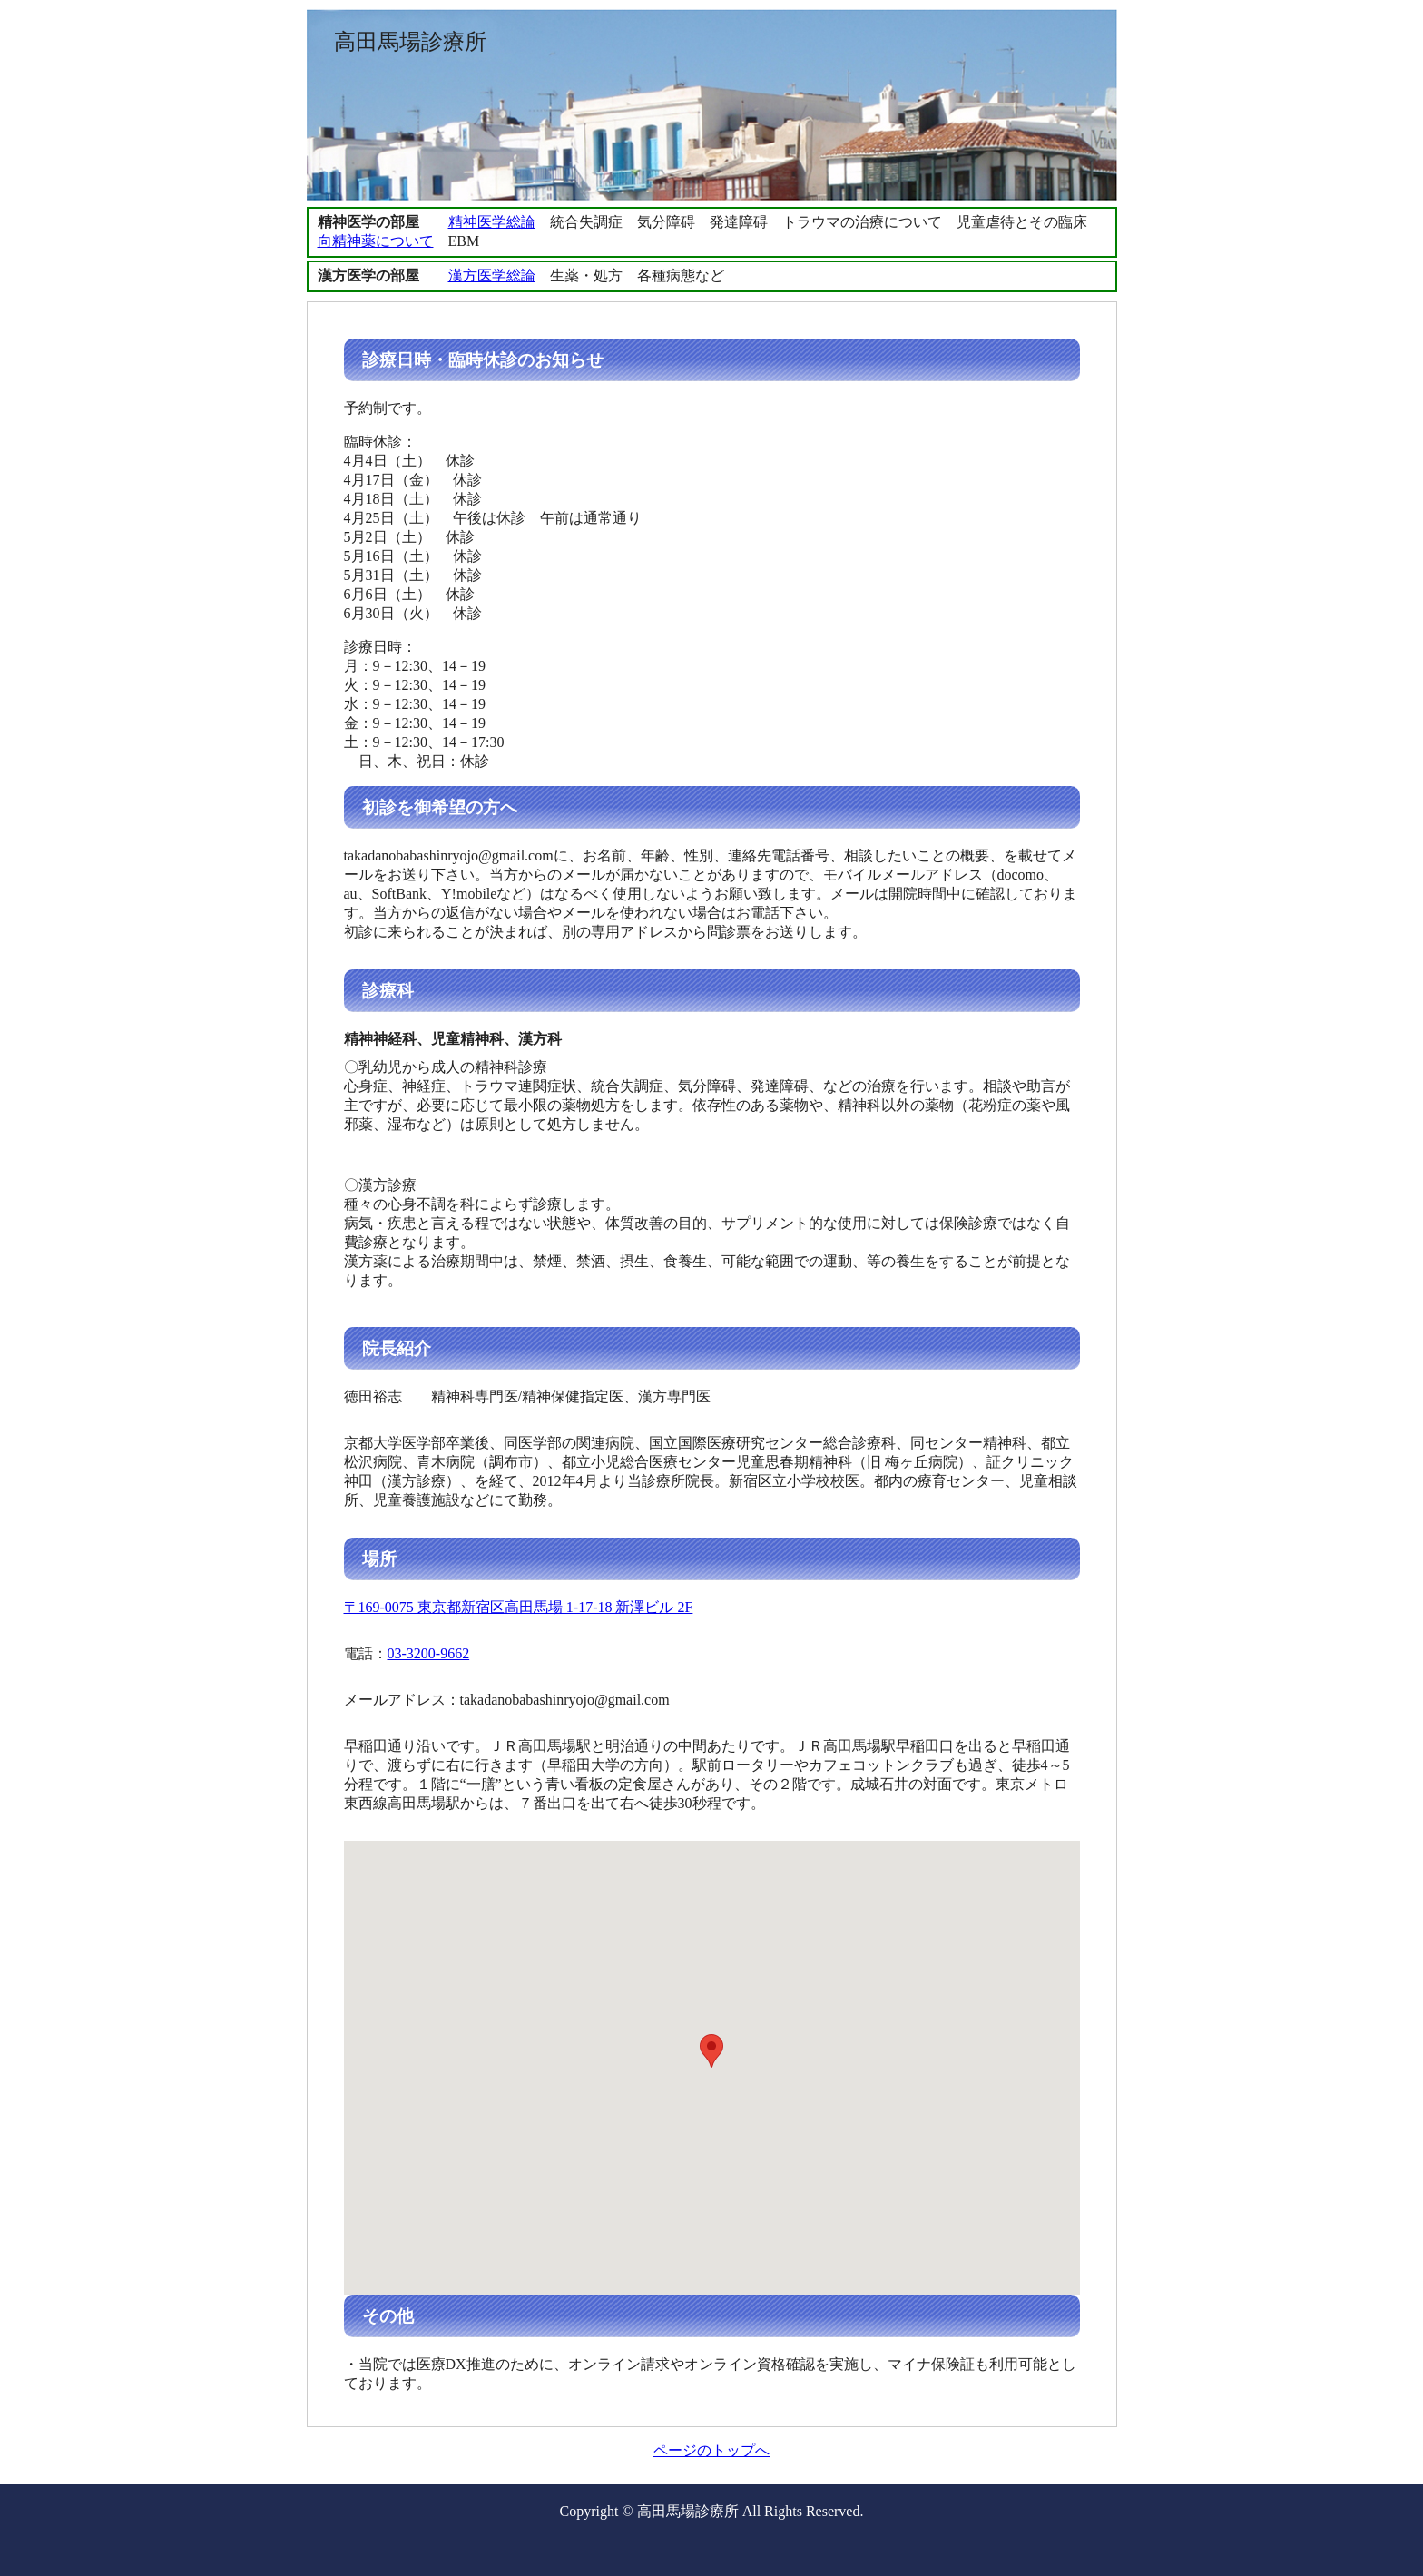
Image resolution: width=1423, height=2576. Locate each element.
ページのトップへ (711, 2450)
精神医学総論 (491, 222)
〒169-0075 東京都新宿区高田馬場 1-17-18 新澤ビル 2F (518, 1607)
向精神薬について (376, 241)
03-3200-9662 (429, 1653)
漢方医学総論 (491, 275)
